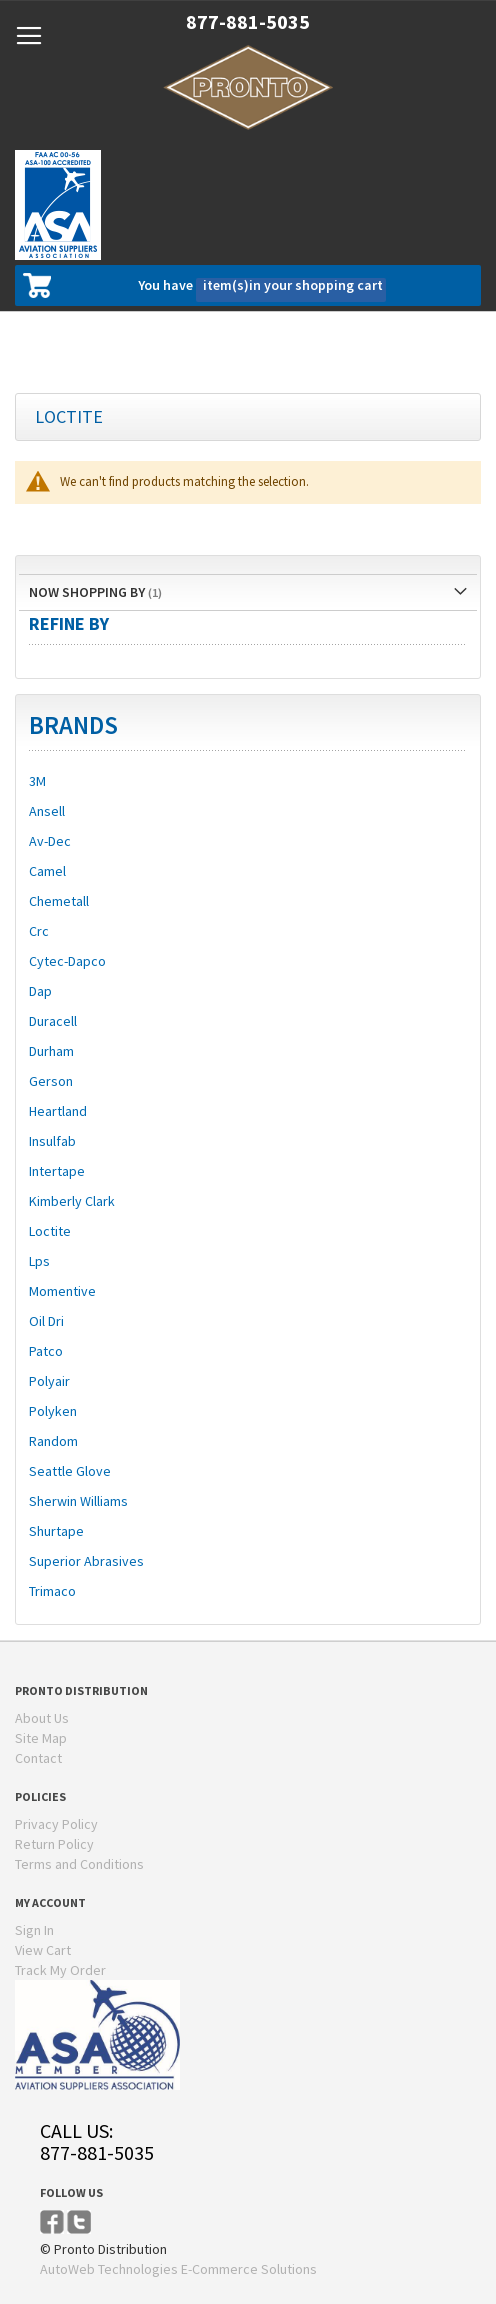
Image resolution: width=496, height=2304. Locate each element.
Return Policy (54, 1844)
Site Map (41, 1738)
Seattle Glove (70, 1471)
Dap (40, 991)
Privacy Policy (56, 1824)
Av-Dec (50, 841)
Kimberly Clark (72, 1201)
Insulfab (52, 1141)
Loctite (50, 1231)
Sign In (34, 1930)
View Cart (43, 1950)
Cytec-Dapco (67, 961)
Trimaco (52, 1591)
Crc (39, 931)
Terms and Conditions (79, 1864)
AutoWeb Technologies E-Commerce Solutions (178, 2269)
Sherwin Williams (78, 1501)
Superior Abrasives (86, 1561)
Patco (46, 1351)
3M (37, 781)
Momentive (62, 1291)
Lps (39, 1261)
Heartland (58, 1111)
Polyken (53, 1411)
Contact (38, 1758)
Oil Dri (46, 1321)
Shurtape (56, 1531)
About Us (42, 1718)
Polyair (49, 1381)
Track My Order (60, 1970)
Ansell (47, 811)
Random (53, 1441)
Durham (51, 1051)
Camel (47, 871)
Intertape (57, 1171)
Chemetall (59, 901)
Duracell (53, 1021)
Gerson (51, 1081)
